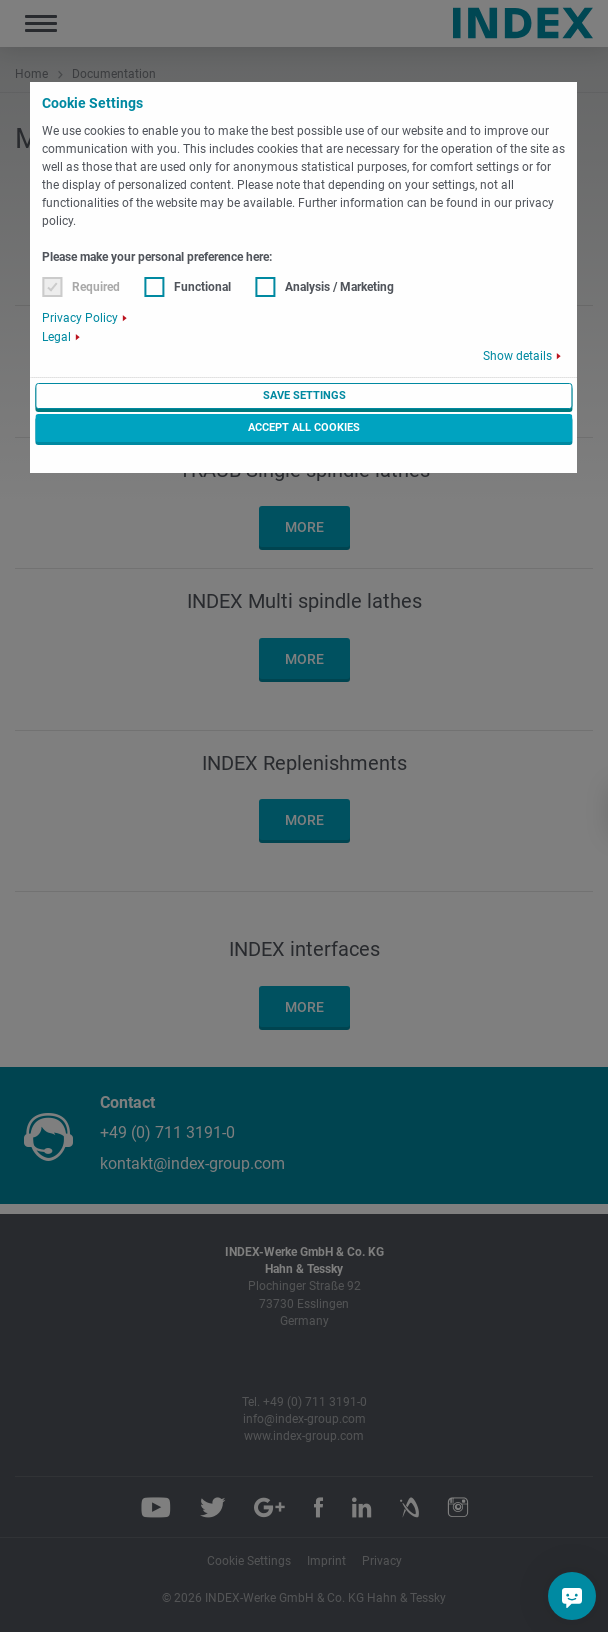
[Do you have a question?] (572, 1596)
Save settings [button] (304, 395)
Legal (56, 337)
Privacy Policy (80, 318)
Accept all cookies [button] (304, 427)
